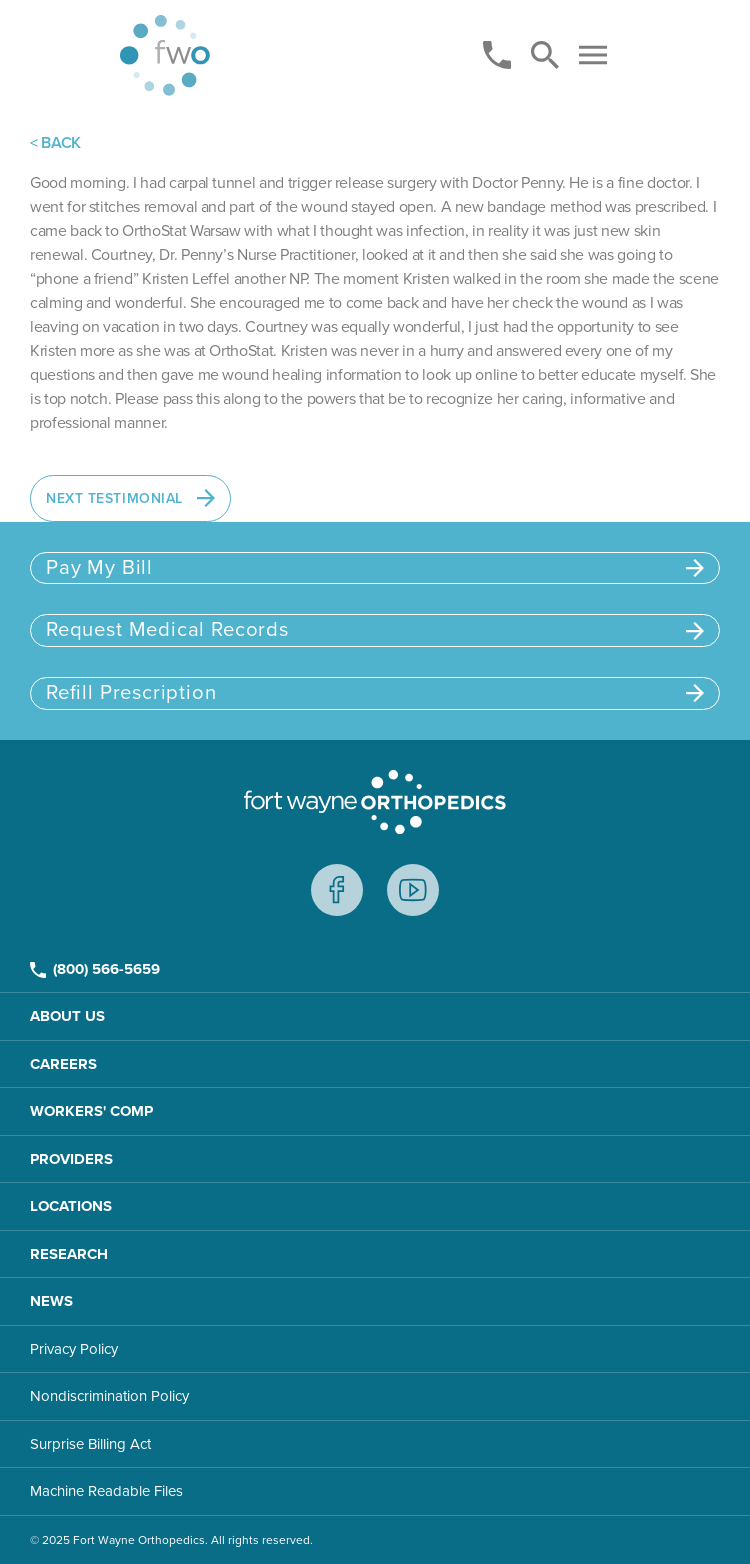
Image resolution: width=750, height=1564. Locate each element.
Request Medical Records (375, 629)
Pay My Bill (375, 567)
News (51, 1301)
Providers (71, 1159)
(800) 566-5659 (95, 969)
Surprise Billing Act (90, 1444)
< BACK (55, 143)
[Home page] (165, 55)
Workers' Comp (91, 1111)
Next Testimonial (130, 498)
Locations (71, 1206)
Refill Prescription (375, 692)
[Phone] (497, 55)
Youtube (413, 890)
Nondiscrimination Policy (109, 1396)
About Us (67, 1016)
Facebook (337, 890)
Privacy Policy (74, 1349)
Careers (63, 1064)
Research (69, 1254)
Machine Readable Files (106, 1491)
